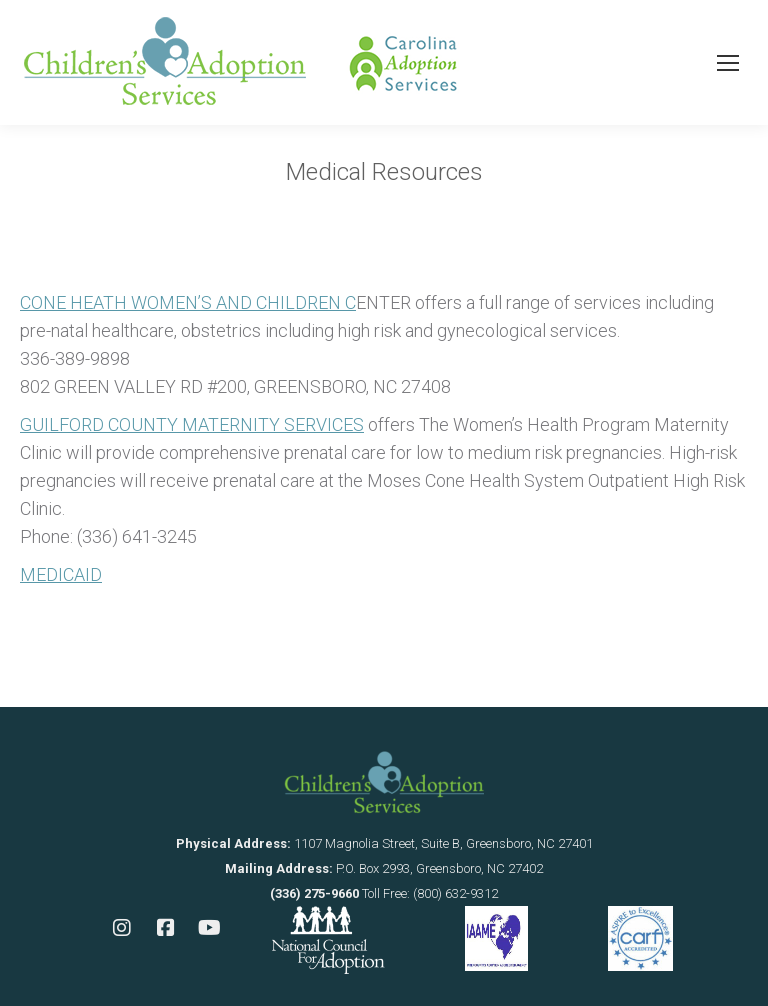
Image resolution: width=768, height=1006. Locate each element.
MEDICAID (61, 574)
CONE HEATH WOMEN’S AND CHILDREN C (188, 302)
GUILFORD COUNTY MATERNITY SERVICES (192, 424)
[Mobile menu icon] (728, 63)
